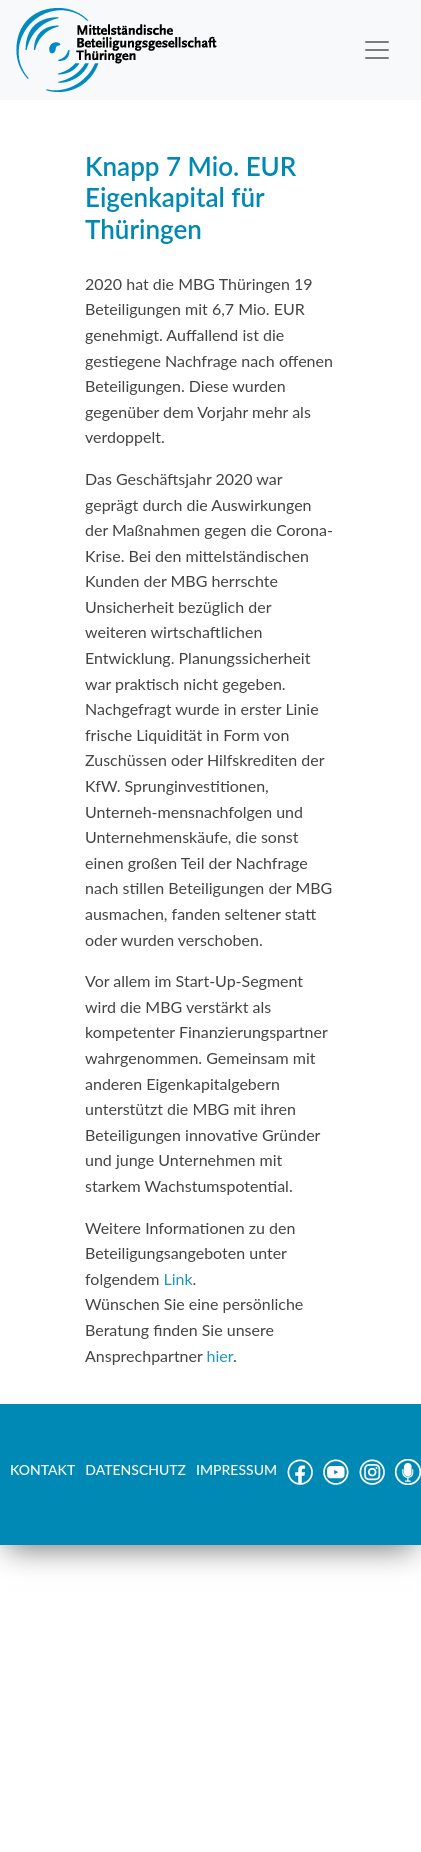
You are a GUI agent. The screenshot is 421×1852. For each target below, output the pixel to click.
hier (220, 1355)
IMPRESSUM (236, 1469)
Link (177, 1278)
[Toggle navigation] (377, 50)
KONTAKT (42, 1469)
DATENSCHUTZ (135, 1469)
